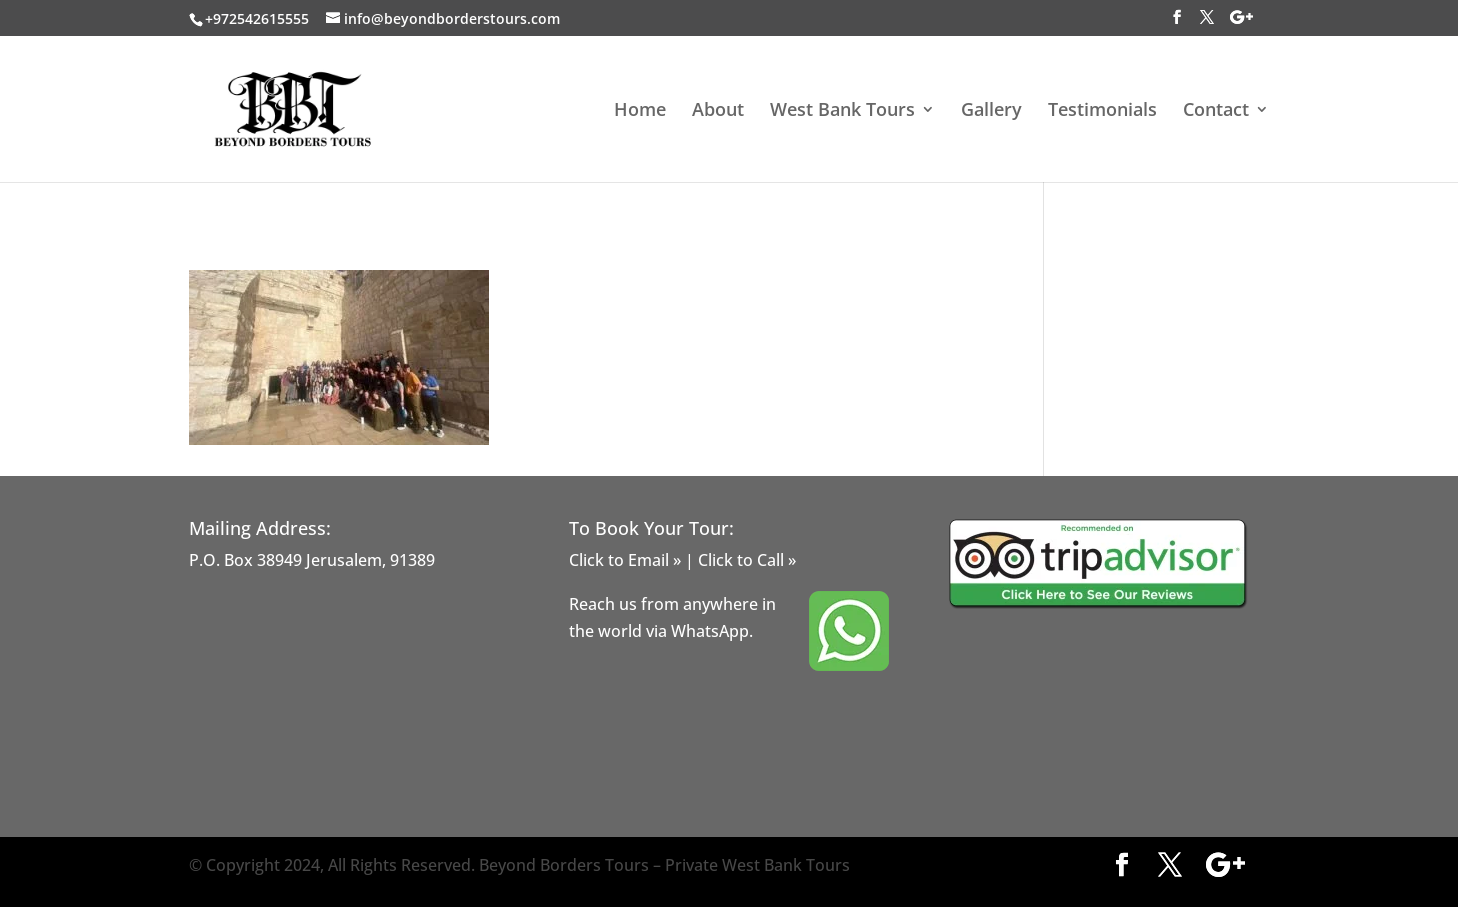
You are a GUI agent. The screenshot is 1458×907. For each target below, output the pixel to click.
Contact (1216, 111)
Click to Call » (747, 560)
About (718, 111)
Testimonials (1102, 111)
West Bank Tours (842, 111)
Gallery (991, 111)
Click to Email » (625, 560)
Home (640, 111)
